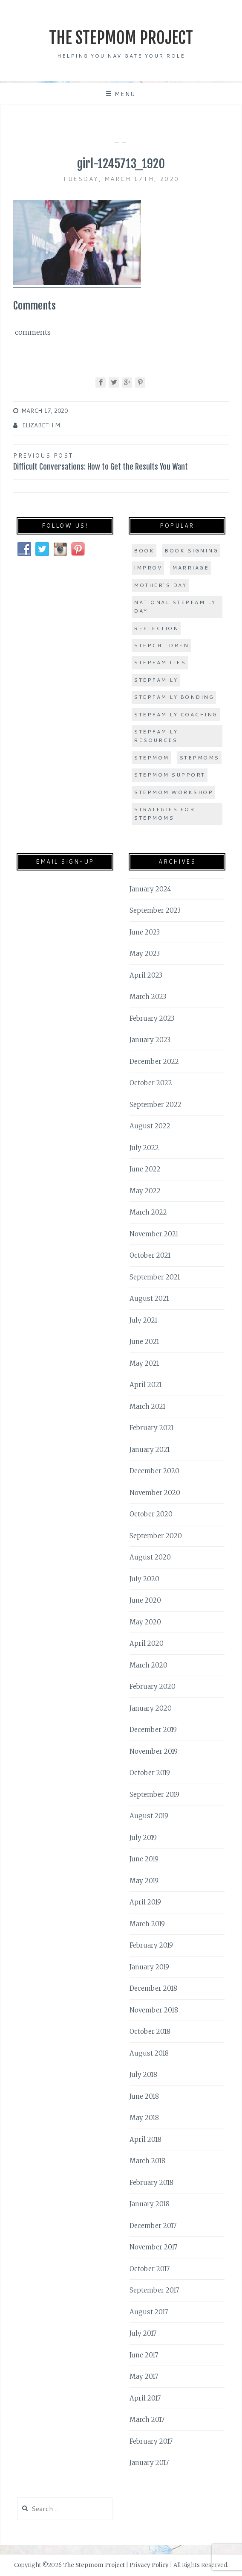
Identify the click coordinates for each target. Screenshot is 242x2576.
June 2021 (144, 1342)
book (144, 550)
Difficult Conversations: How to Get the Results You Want (121, 461)
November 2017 (153, 2247)
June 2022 (145, 1169)
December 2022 (154, 1061)
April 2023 (146, 975)
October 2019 (150, 1773)
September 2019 (154, 1794)
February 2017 (151, 2441)
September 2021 (155, 1277)
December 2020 (154, 1471)
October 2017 (150, 2269)
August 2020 (150, 1557)
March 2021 (147, 1406)
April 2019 (145, 1902)
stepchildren (161, 645)
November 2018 (154, 2010)
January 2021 (150, 1450)
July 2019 (143, 1838)
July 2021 (143, 1320)
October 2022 (151, 1083)
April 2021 (145, 1385)
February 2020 (153, 1686)
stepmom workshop (173, 792)
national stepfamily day (175, 606)
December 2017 (153, 2226)
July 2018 (143, 2075)
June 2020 (145, 1600)
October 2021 (150, 1255)
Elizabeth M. (41, 425)
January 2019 (149, 1967)
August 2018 (149, 2053)
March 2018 (147, 2161)
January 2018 (150, 2204)
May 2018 (144, 2118)
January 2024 (150, 889)
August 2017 (149, 2312)
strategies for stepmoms (164, 813)
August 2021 (149, 1298)
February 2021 (151, 1428)
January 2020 (151, 1708)
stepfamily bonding (174, 697)
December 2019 (153, 1730)
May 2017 (144, 2376)
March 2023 (148, 997)
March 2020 (148, 1665)
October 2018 (150, 2031)
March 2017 (147, 2419)
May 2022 (145, 1191)
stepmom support (169, 774)
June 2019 (144, 1859)
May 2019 (144, 1881)
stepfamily (156, 679)
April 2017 (145, 2398)
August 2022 (150, 1126)
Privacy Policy (149, 2565)
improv (148, 567)
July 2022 (144, 1148)
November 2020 (155, 1493)
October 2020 (151, 1514)
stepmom (151, 757)
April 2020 (147, 1643)
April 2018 (145, 2139)
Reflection (156, 628)
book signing (191, 550)
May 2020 (145, 1622)
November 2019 (154, 1751)
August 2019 (149, 1816)
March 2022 (148, 1212)
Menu (125, 94)
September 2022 (156, 1105)
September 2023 (155, 910)
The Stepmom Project (121, 38)
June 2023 (145, 932)
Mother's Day (160, 585)
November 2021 (154, 1234)
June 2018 (144, 2096)
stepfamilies (160, 662)
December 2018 (153, 1988)
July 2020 (144, 1579)
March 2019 (147, 1924)
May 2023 (145, 953)
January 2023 (150, 1040)
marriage (190, 567)
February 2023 (152, 1018)
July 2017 (143, 2333)
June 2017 (144, 2355)
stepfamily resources (156, 736)
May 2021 (144, 1363)
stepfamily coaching (176, 714)
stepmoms (199, 757)
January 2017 (149, 2463)
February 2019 (151, 1945)
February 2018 (151, 2183)
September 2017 (154, 2290)
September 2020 (156, 1536)
